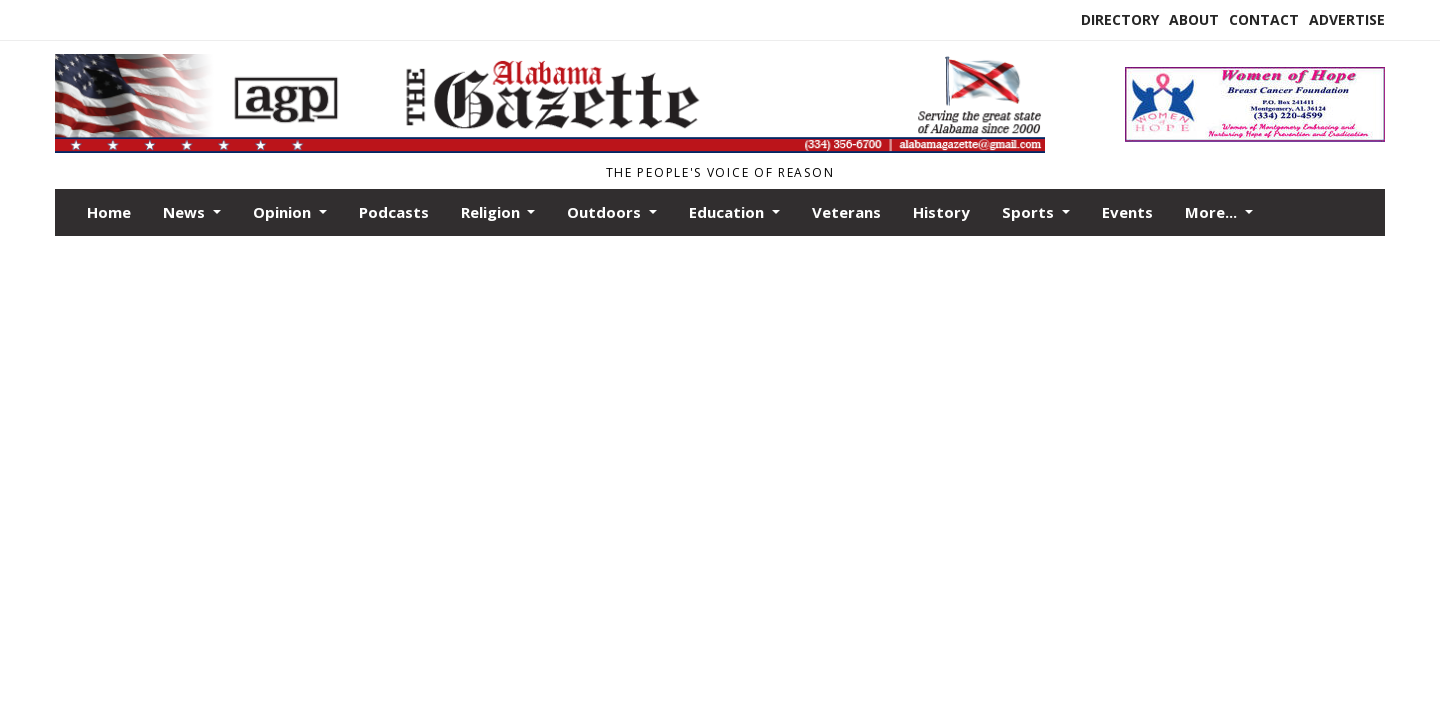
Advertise (1347, 19)
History (941, 212)
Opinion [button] (284, 212)
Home (109, 212)
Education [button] (728, 212)
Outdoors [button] (606, 212)
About (1194, 19)
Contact (1264, 19)
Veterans (846, 212)
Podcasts (394, 212)
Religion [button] (492, 212)
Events (1127, 212)
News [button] (186, 212)
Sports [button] (1030, 212)
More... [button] (1213, 212)
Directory (1120, 19)
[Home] (550, 148)
